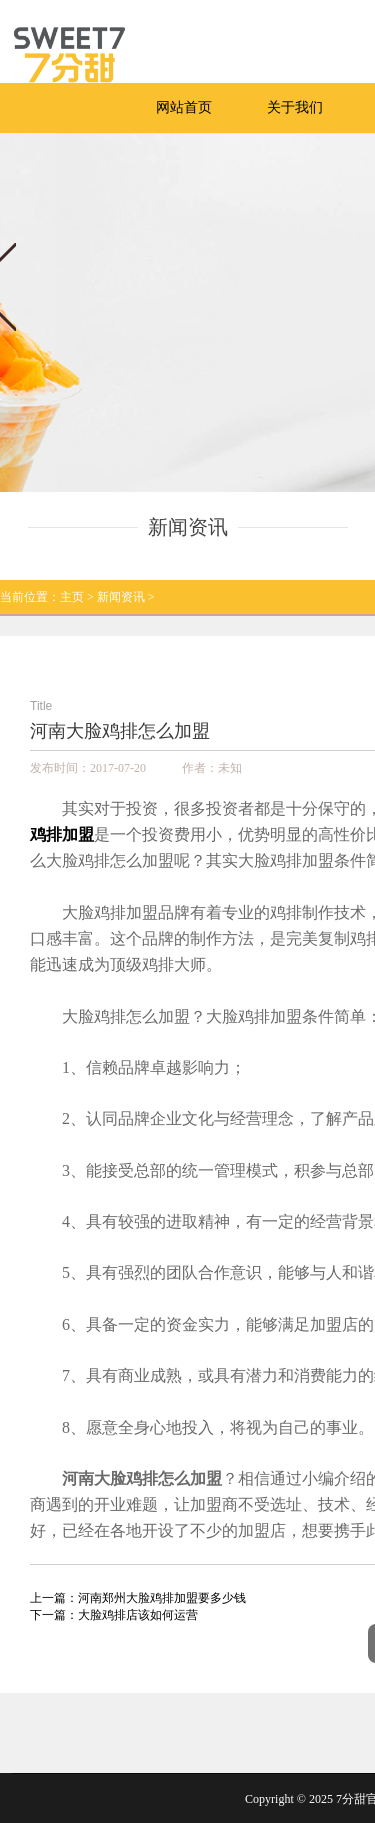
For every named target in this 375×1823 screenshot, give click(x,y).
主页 (72, 597)
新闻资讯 (121, 597)
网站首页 (184, 107)
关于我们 (295, 107)
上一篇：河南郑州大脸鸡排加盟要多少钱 (138, 1598)
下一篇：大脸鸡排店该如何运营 (114, 1615)
